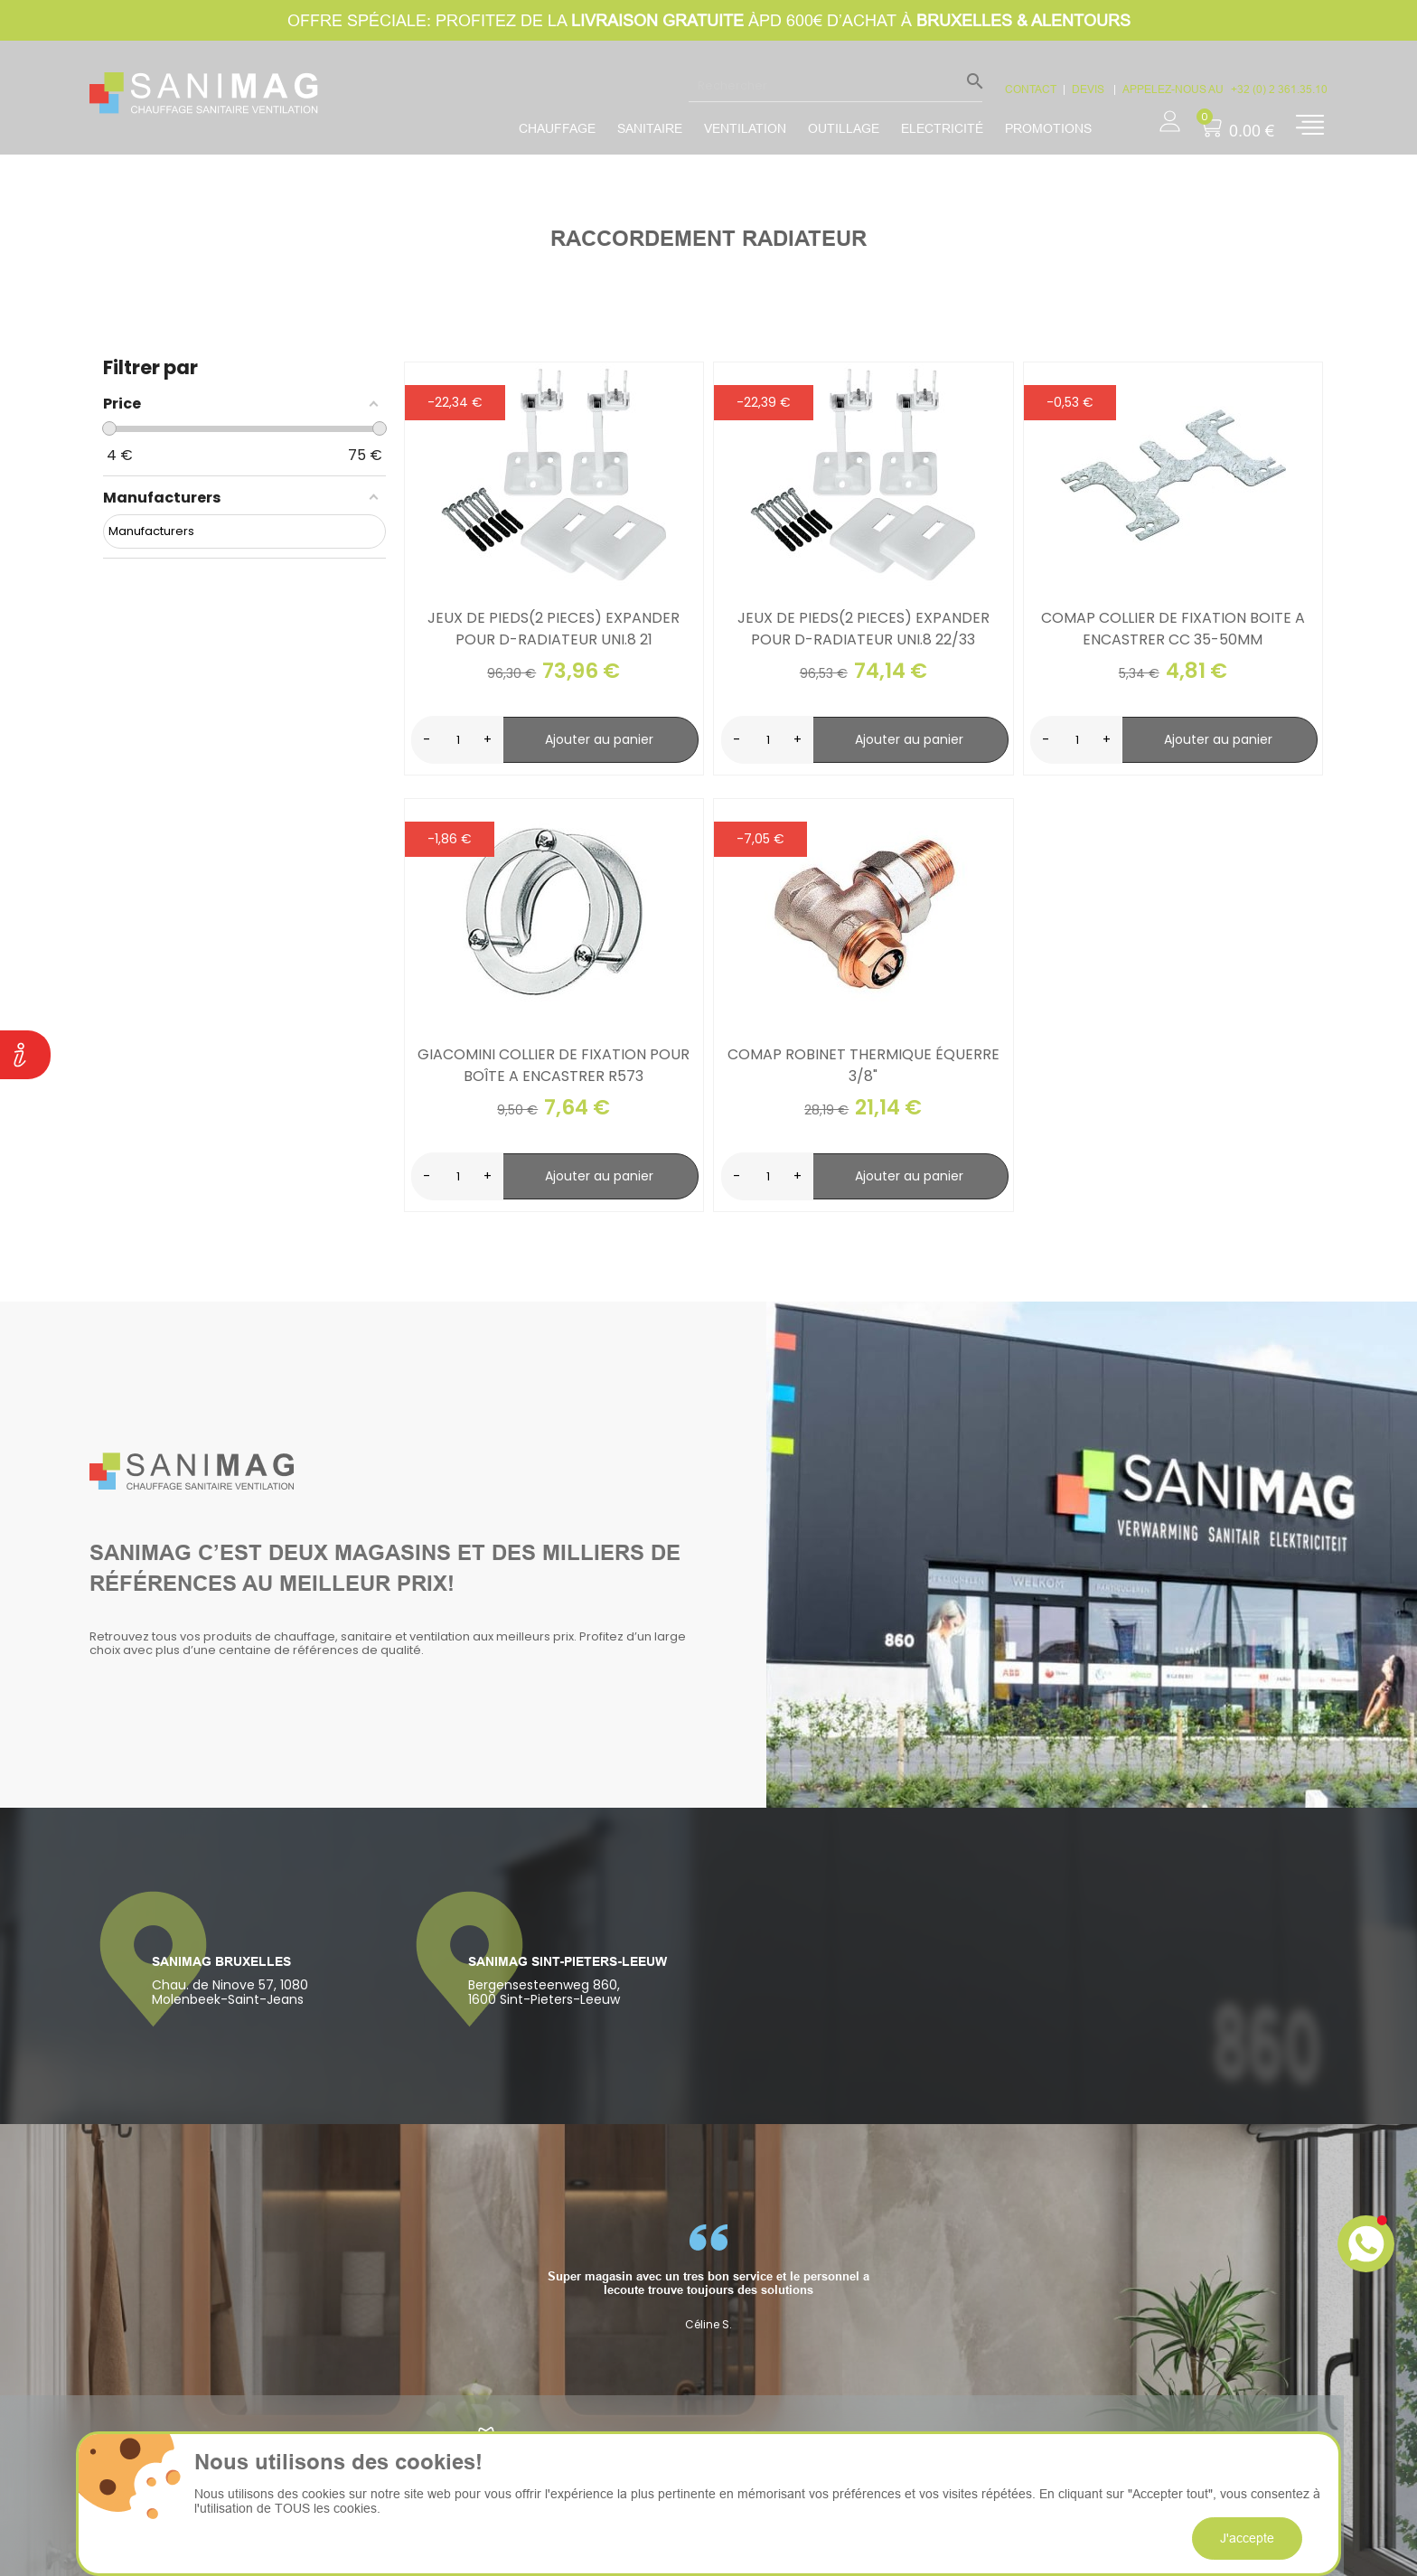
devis (1089, 89)
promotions (1048, 128)
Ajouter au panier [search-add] (599, 739)
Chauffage (557, 128)
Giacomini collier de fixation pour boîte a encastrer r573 (554, 1065)
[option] (708, 2277)
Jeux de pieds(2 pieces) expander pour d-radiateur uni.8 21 (553, 628)
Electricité (942, 128)
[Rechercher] (835, 85)
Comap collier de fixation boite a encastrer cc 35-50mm (1173, 628)
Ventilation (745, 128)
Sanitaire (649, 128)
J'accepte (1247, 2538)
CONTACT (1030, 89)
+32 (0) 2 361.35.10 (1279, 89)
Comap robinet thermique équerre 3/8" (863, 1065)
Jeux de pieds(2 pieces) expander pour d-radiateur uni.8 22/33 (863, 628)
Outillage (843, 128)
